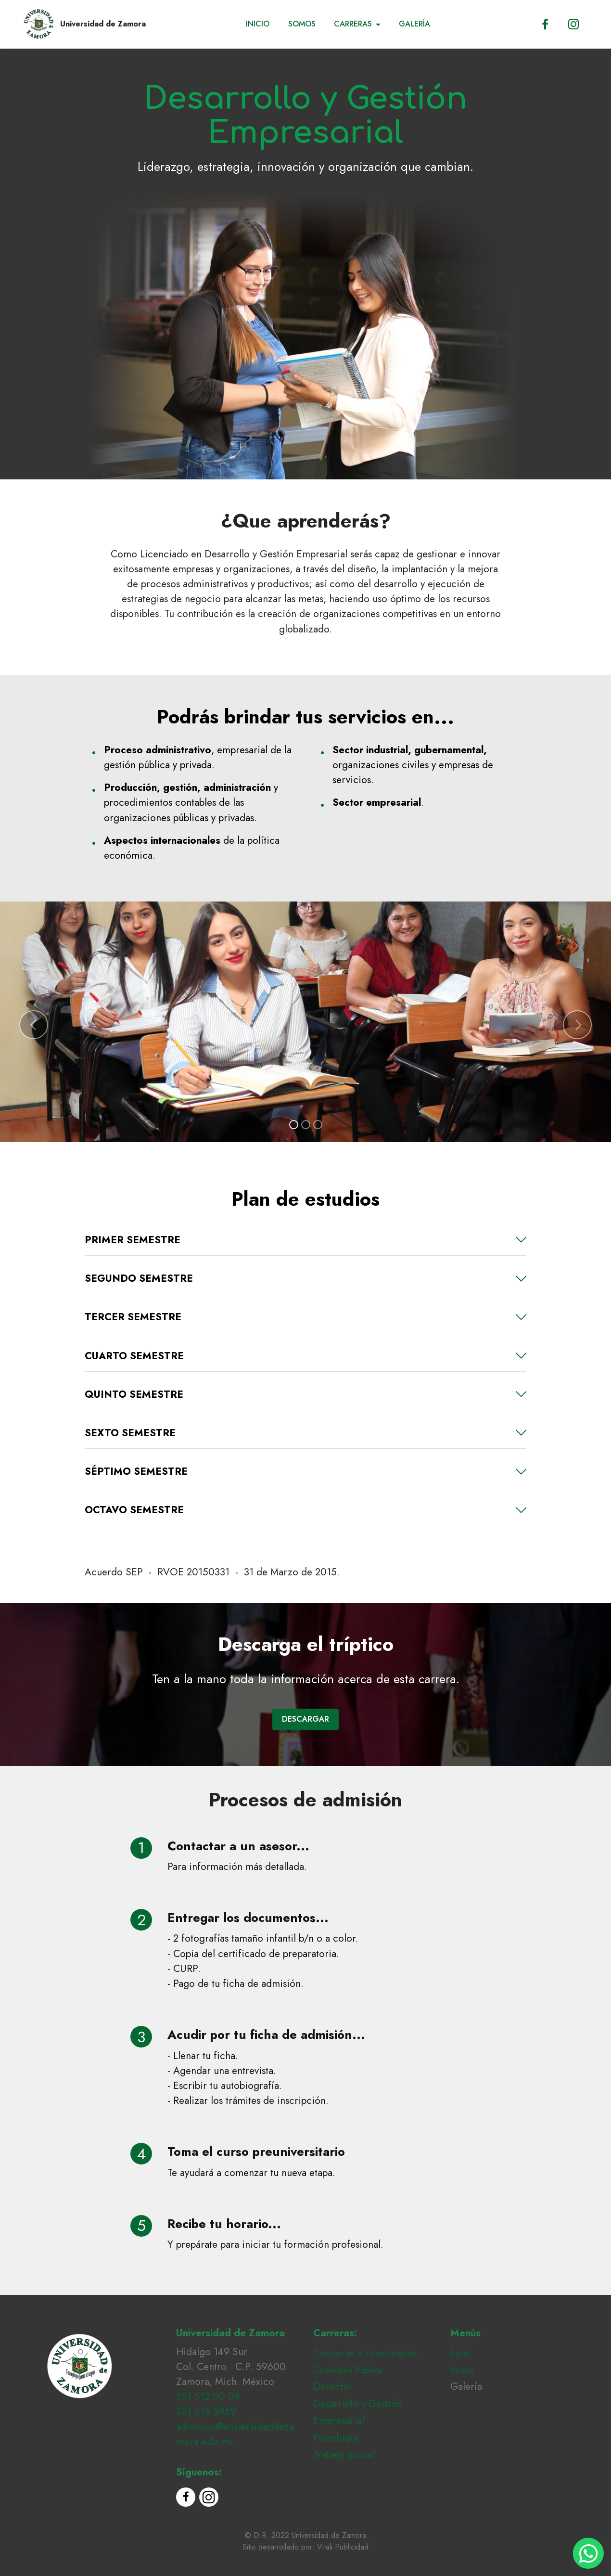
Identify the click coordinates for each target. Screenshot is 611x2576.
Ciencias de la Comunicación (365, 2353)
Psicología (335, 2437)
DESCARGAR (305, 1719)
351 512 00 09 (208, 2396)
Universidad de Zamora (103, 24)
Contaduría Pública (347, 2370)
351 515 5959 (206, 2411)
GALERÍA (414, 23)
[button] (33, 1024)
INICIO (257, 23)
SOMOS (302, 23)
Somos (462, 2370)
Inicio (460, 2353)
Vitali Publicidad (343, 2546)
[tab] (305, 1240)
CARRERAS (353, 23)
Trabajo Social (343, 2454)
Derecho (332, 2386)
